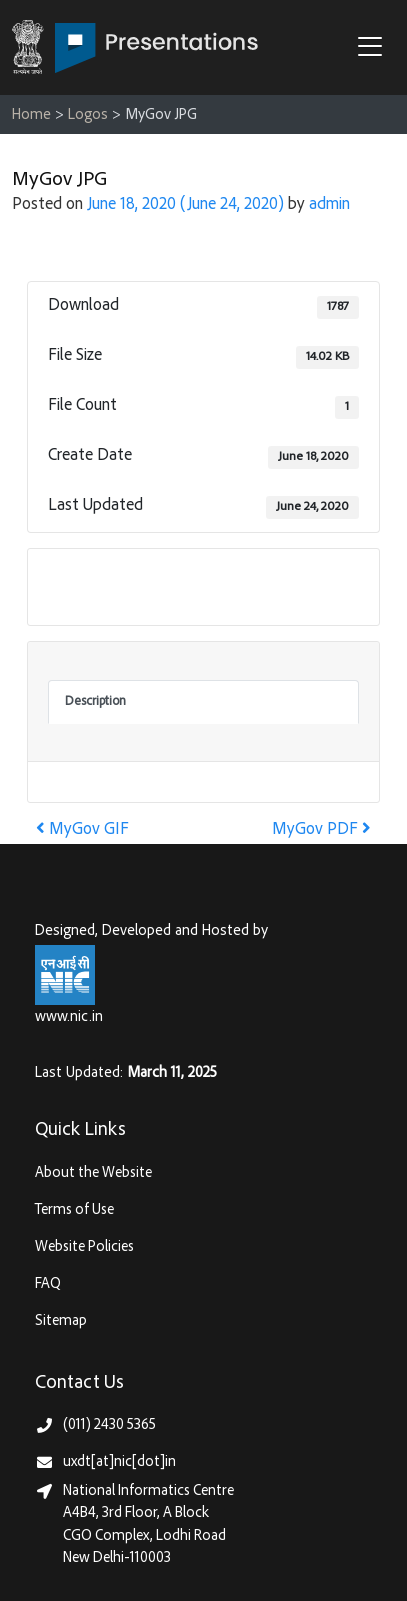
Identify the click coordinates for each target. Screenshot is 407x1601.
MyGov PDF (321, 830)
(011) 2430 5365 (109, 1425)
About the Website (93, 1173)
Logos (88, 115)
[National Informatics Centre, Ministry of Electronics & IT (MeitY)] (65, 975)
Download (91, 586)
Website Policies (84, 1247)
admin (329, 205)
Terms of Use (74, 1210)
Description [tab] (95, 702)
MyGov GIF (82, 830)
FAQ (48, 1284)
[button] (375, 49)
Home (31, 115)
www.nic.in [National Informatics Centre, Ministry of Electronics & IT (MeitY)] (69, 1017)
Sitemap (61, 1321)
